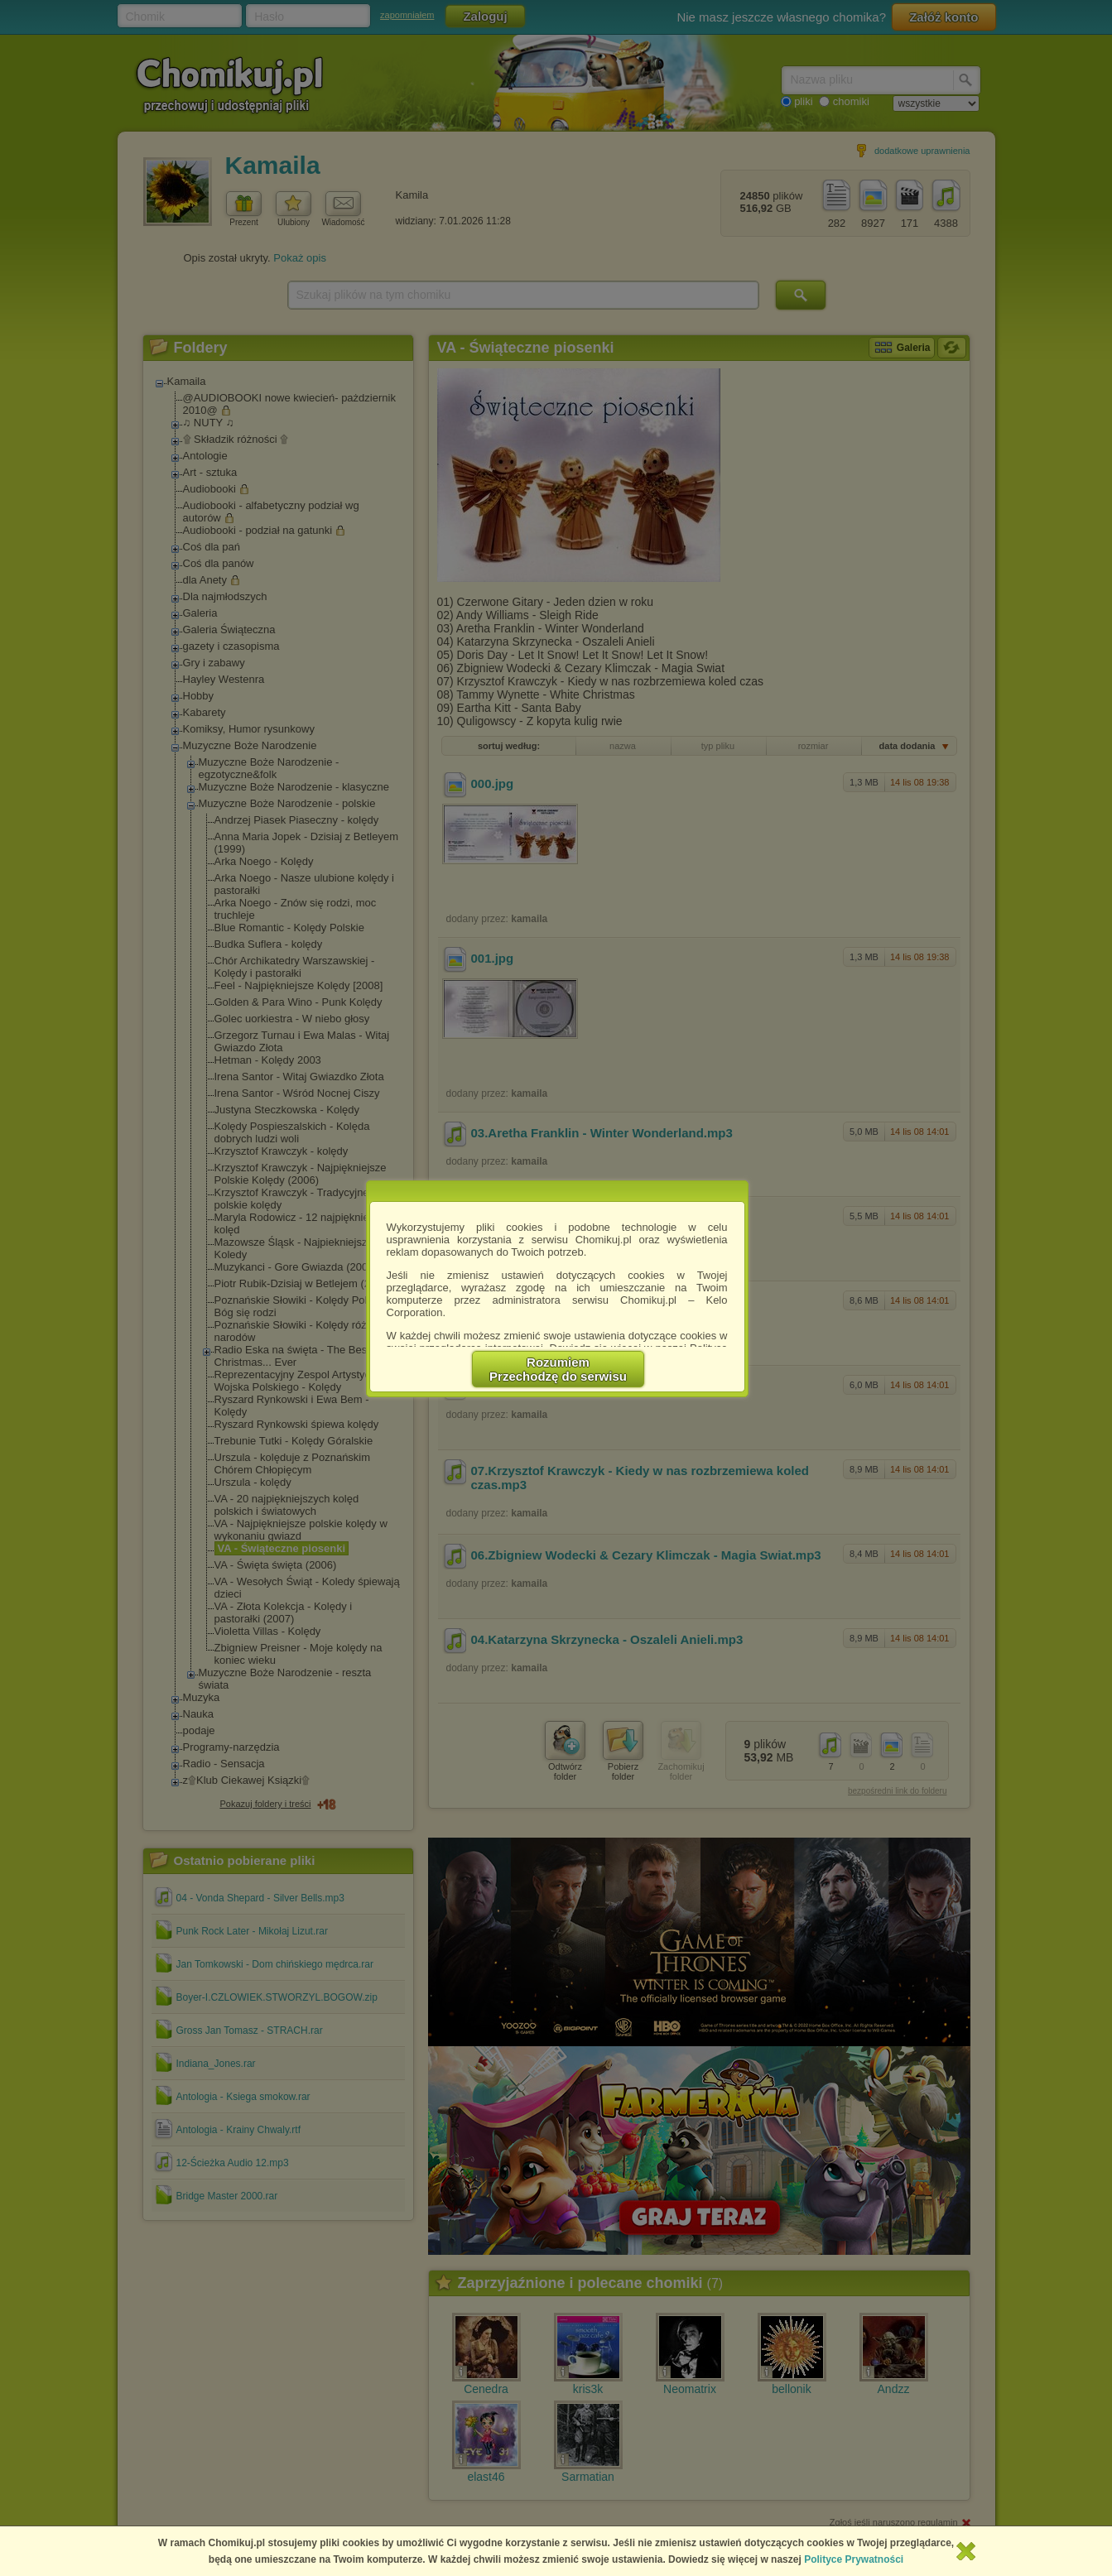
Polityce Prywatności (853, 2559)
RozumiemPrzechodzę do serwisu (558, 1369)
